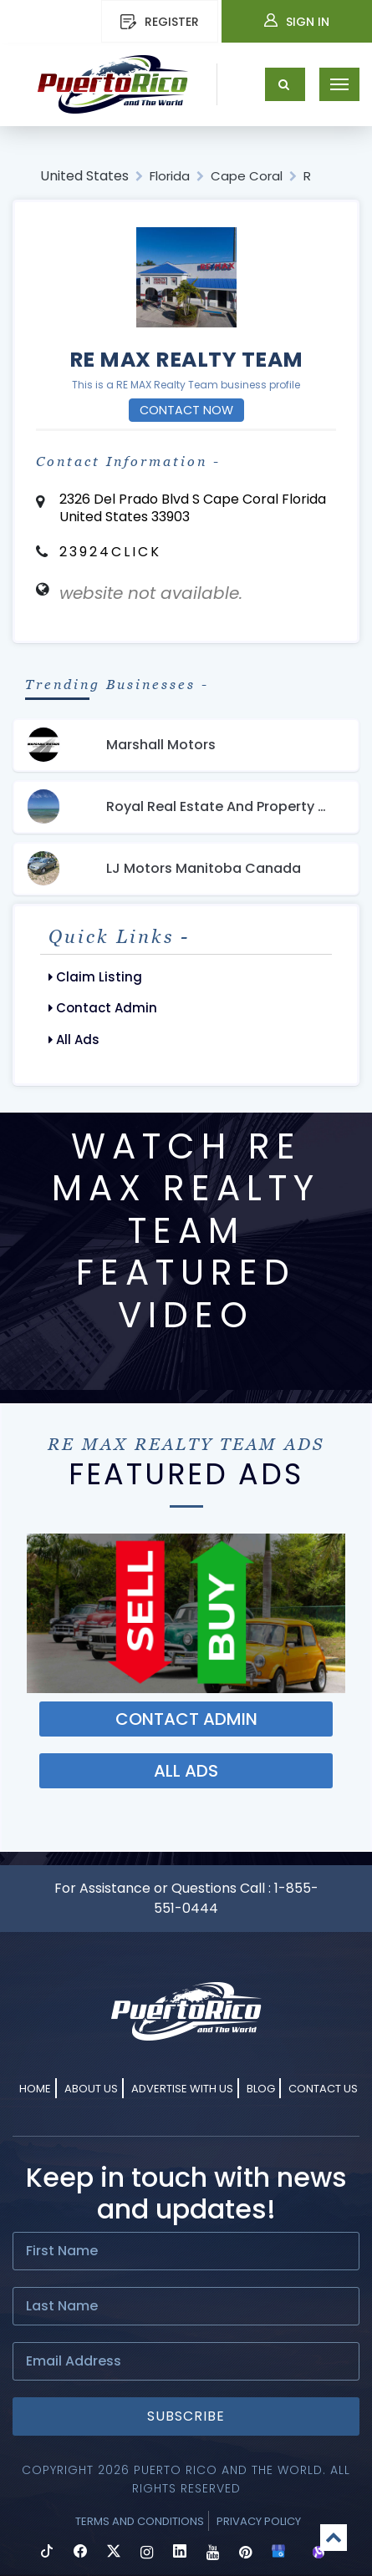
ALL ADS (186, 1770)
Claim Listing (95, 977)
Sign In (296, 21)
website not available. (150, 593)
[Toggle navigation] (339, 84)
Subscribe (186, 2416)
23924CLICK (110, 551)
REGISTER (159, 21)
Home (35, 2089)
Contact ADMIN (186, 1719)
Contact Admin (102, 1008)
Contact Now (186, 410)
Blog (261, 2089)
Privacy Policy (259, 2521)
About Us (91, 2089)
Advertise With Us (182, 2089)
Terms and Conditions (139, 2521)
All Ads (73, 1039)
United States (84, 175)
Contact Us (323, 2089)
